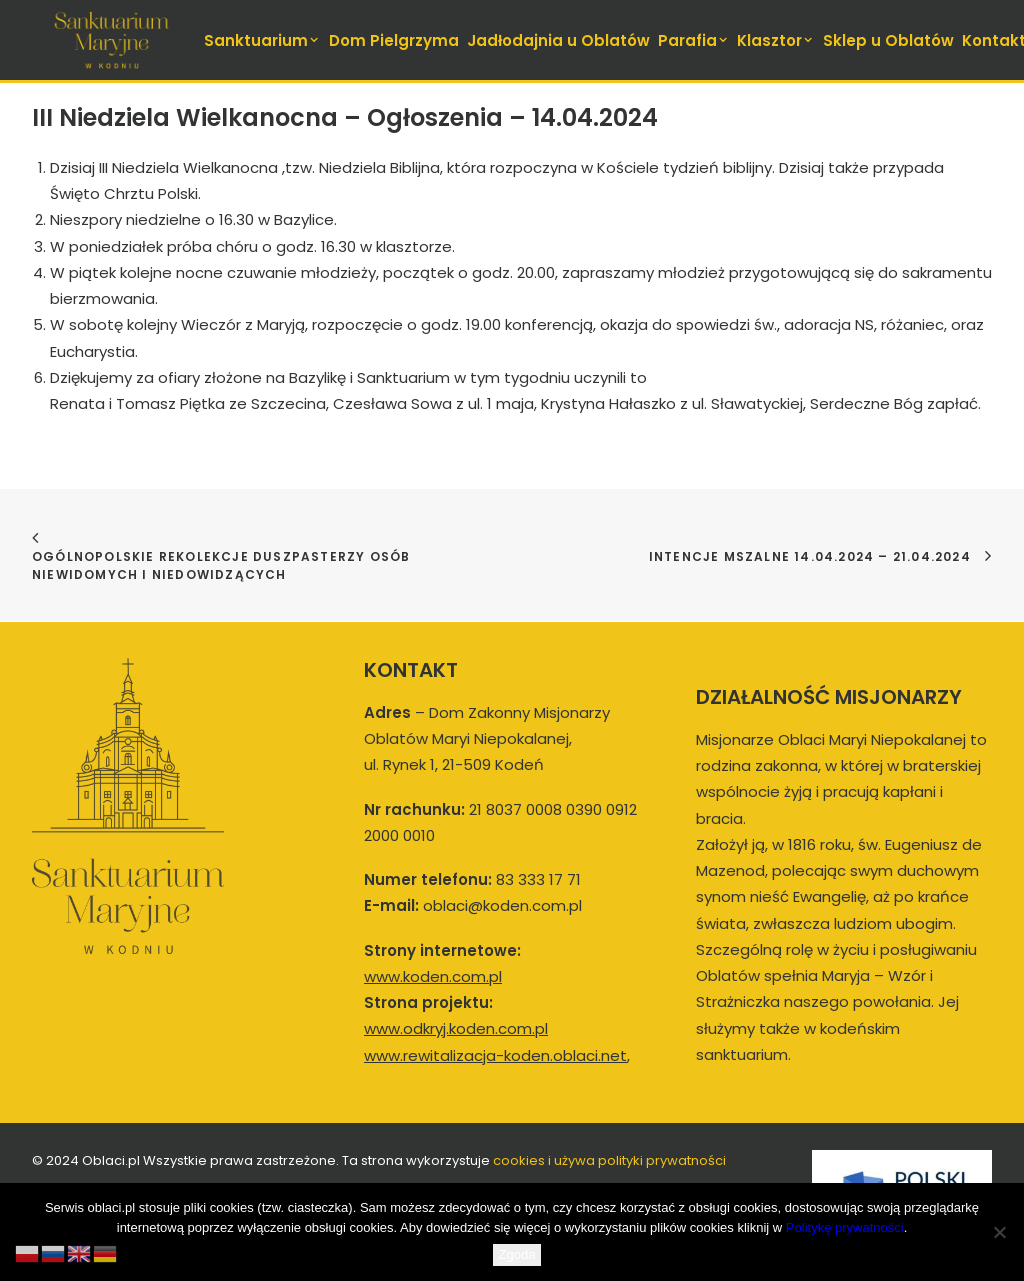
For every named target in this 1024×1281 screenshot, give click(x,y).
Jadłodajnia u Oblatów (558, 40)
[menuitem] (263, 40)
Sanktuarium (262, 40)
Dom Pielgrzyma (394, 40)
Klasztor (776, 40)
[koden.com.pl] (111, 40)
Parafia (694, 40)
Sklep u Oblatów (888, 40)
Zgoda (517, 1254)
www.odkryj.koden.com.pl (456, 1028)
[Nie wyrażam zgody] (999, 1232)
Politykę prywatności (845, 1227)
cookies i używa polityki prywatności (609, 1160)
